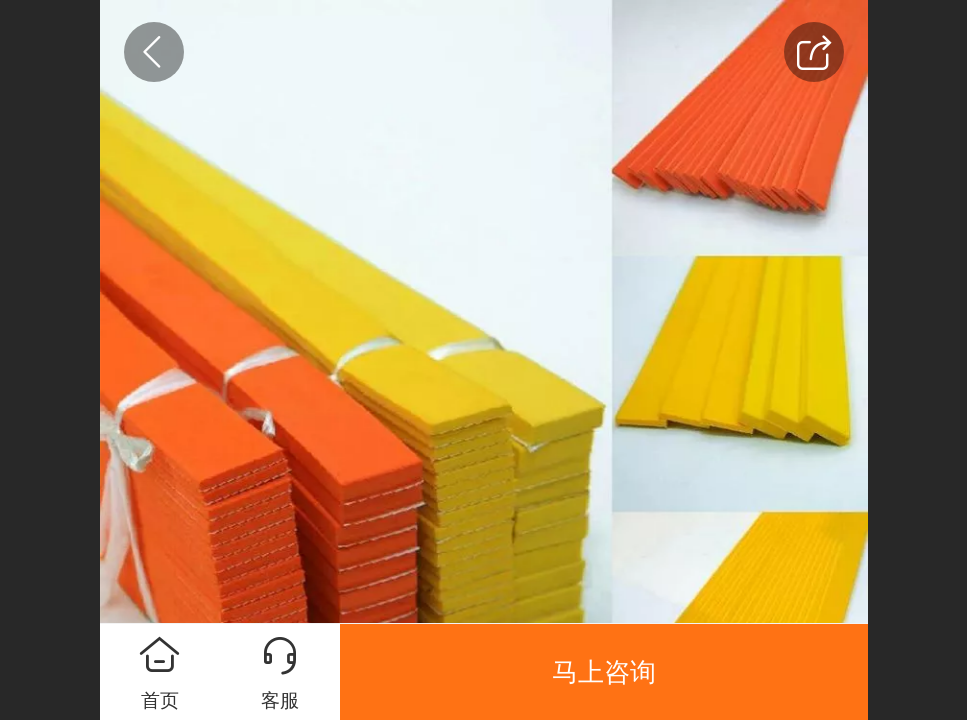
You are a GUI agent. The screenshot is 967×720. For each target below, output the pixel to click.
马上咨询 (604, 672)
